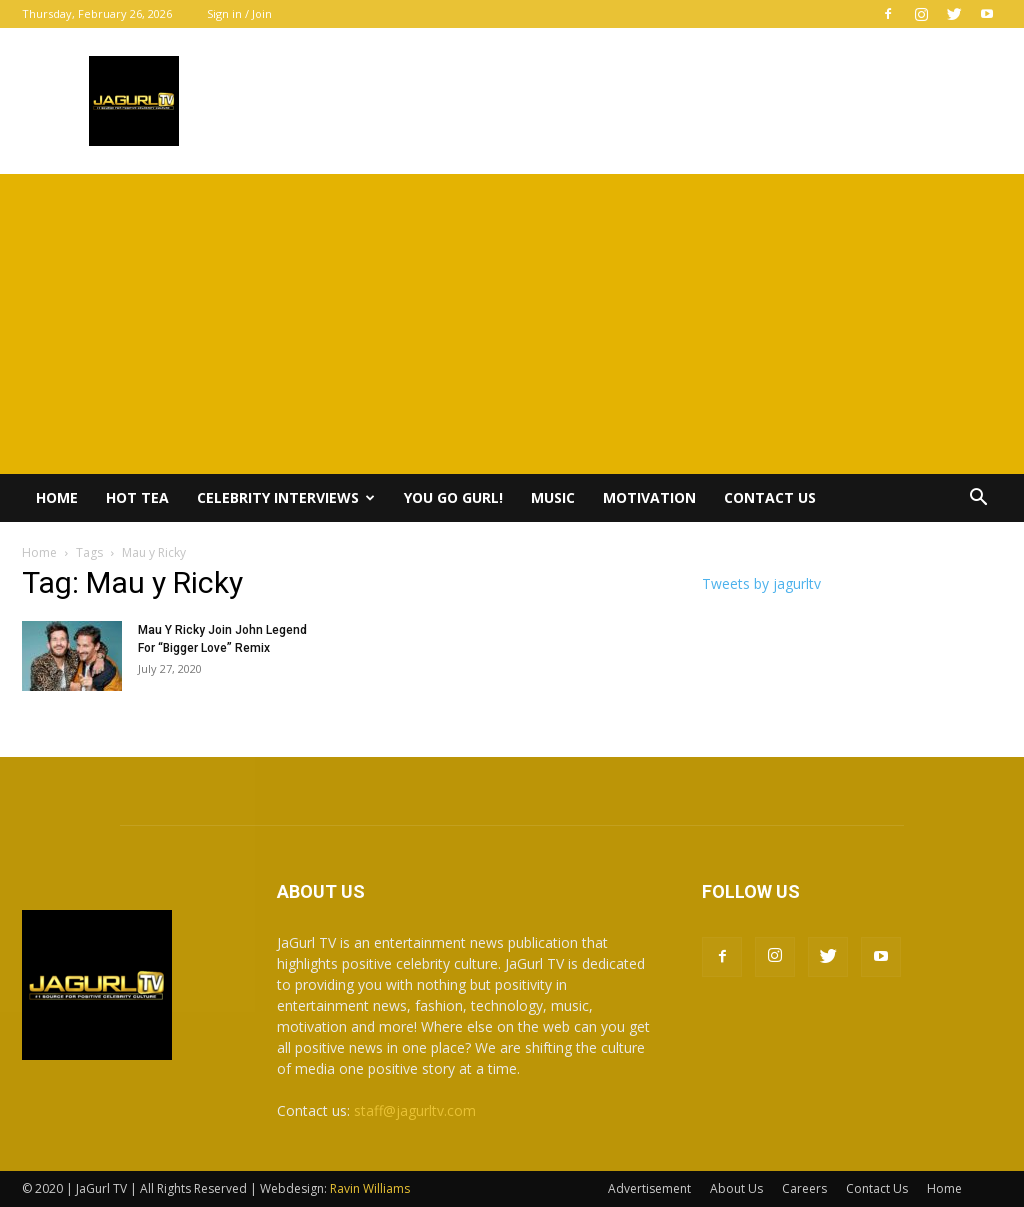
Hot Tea (137, 497)
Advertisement (649, 1188)
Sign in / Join (239, 13)
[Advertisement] (512, 324)
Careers (804, 1188)
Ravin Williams (371, 1188)
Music (553, 497)
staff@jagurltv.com (415, 1110)
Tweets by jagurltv (761, 583)
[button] (978, 499)
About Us (736, 1188)
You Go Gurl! (453, 497)
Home (57, 497)
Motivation (649, 497)
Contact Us (770, 497)
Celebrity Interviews (286, 497)
